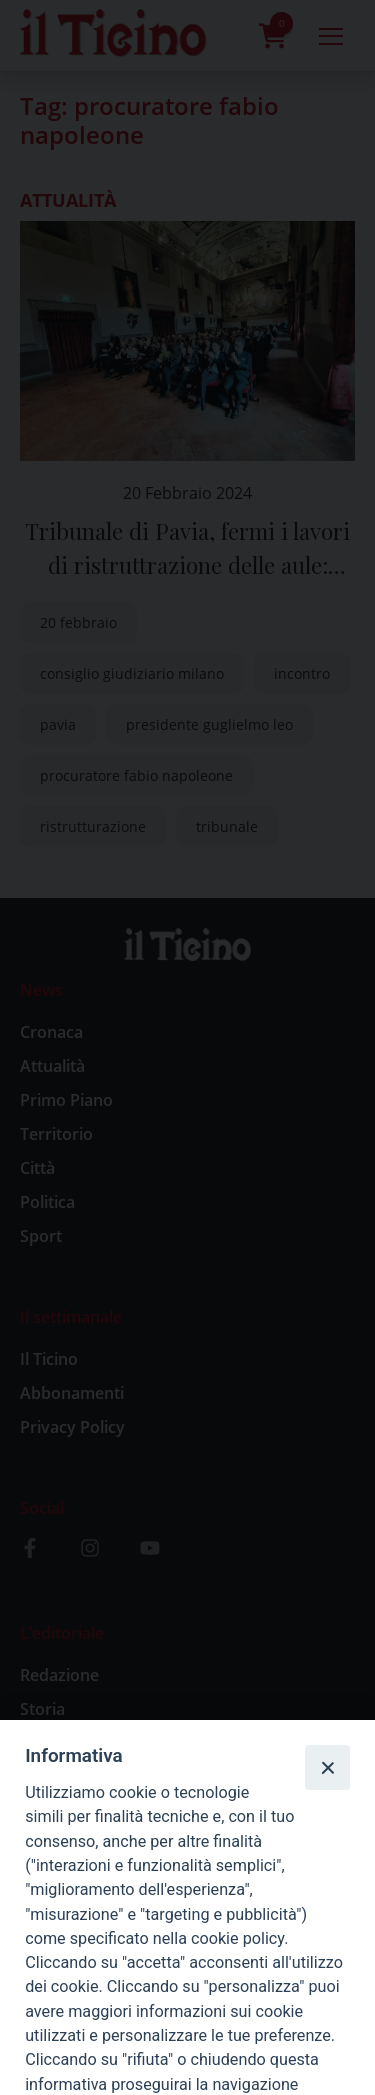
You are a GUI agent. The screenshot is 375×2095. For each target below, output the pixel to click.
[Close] (327, 1767)
